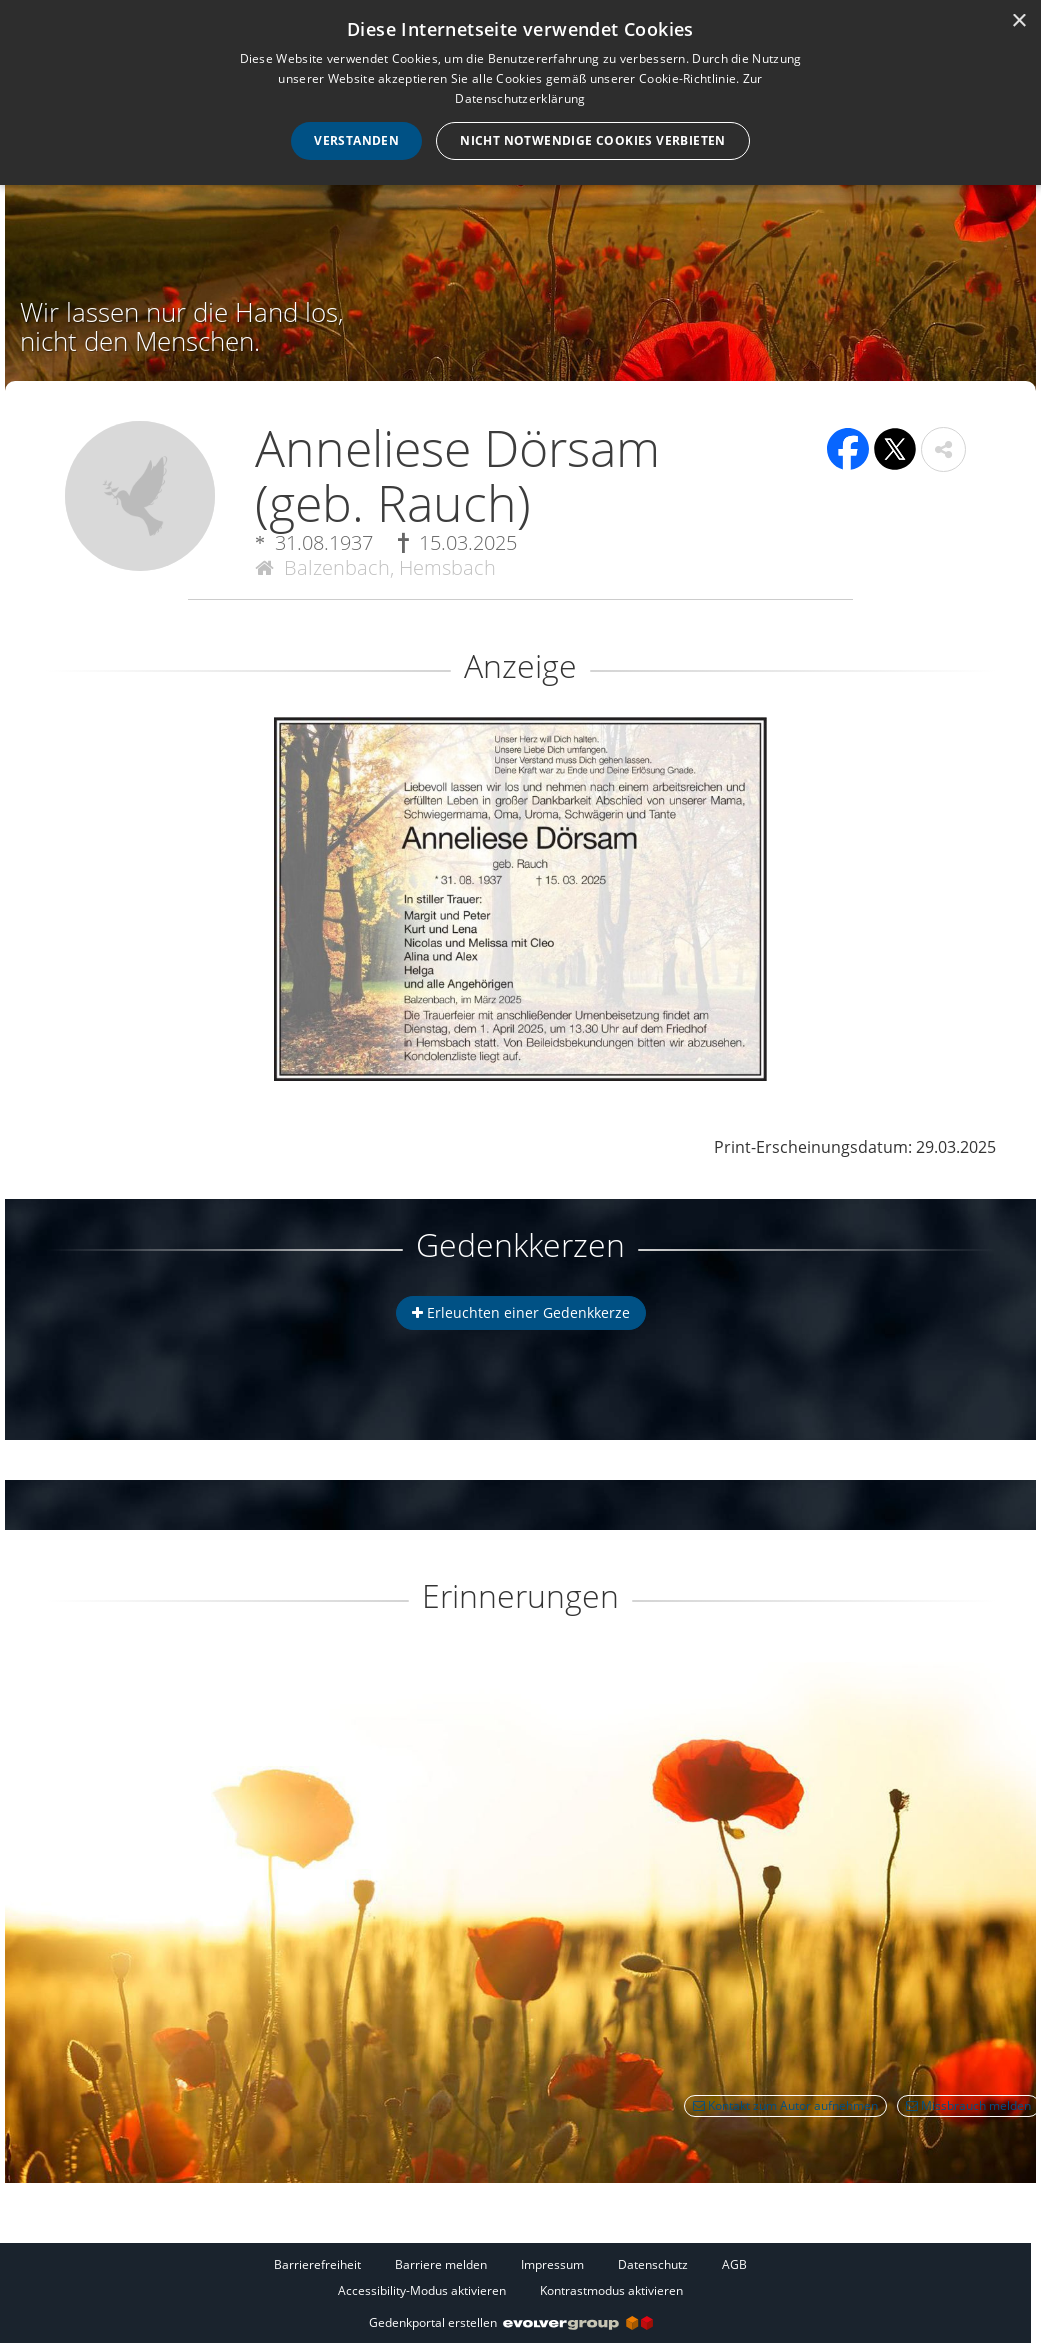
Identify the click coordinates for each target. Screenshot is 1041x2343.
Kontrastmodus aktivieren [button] (611, 2290)
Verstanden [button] (356, 140)
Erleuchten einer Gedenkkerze (521, 1312)
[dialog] (520, 92)
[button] (943, 449)
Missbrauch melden (968, 2105)
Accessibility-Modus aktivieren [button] (422, 2290)
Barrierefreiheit (317, 2264)
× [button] (1018, 21)
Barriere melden (441, 2264)
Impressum (552, 2264)
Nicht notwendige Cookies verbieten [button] (593, 140)
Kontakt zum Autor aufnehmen (785, 2105)
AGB (734, 2264)
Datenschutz (653, 2264)
